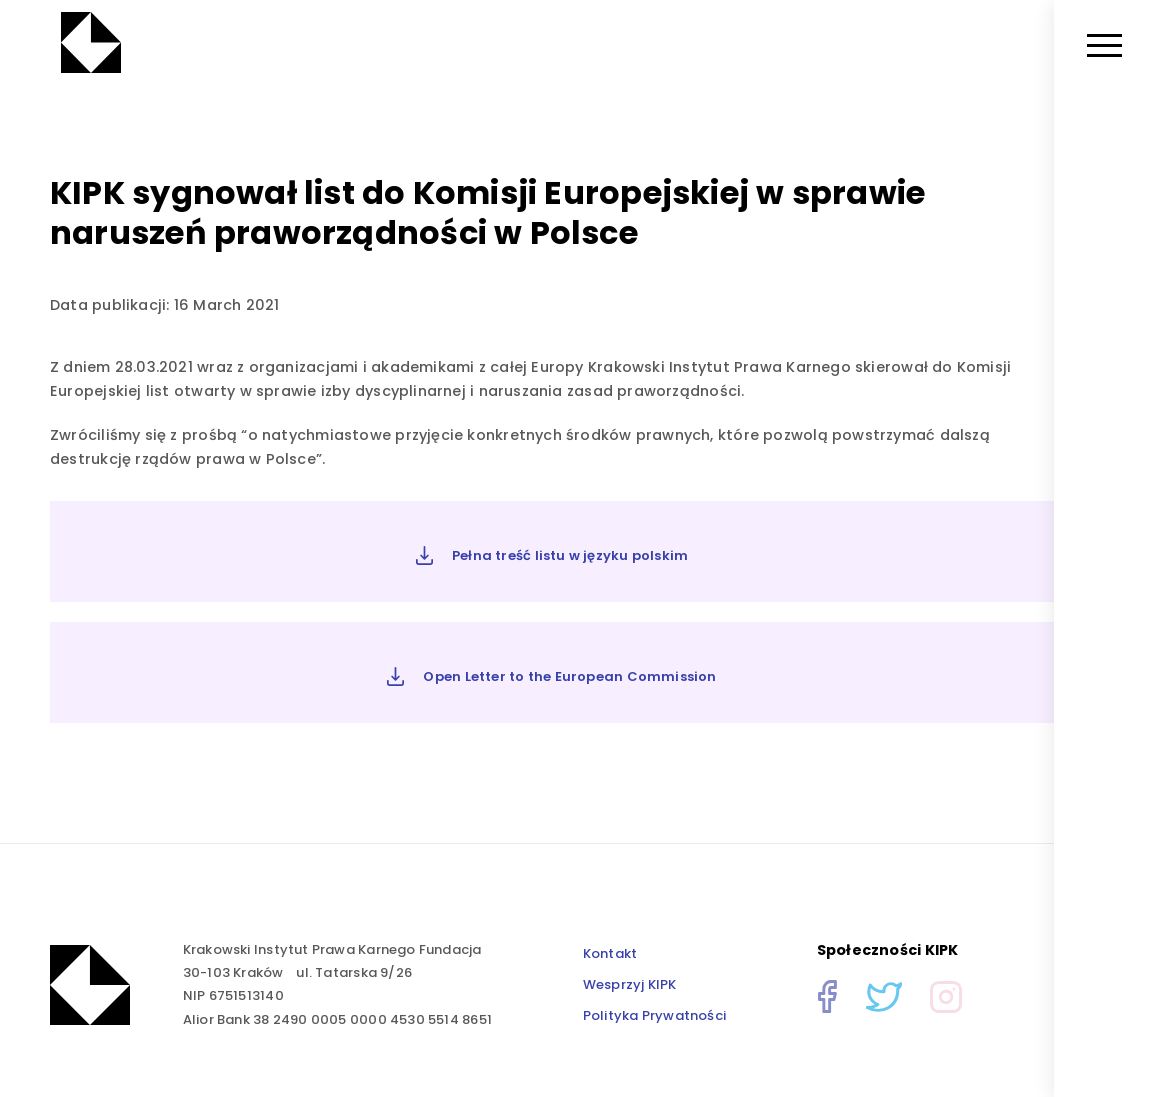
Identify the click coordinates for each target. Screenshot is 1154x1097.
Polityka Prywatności (654, 1015)
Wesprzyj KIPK (630, 984)
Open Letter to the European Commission (551, 676)
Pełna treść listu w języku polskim (552, 555)
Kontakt (610, 953)
